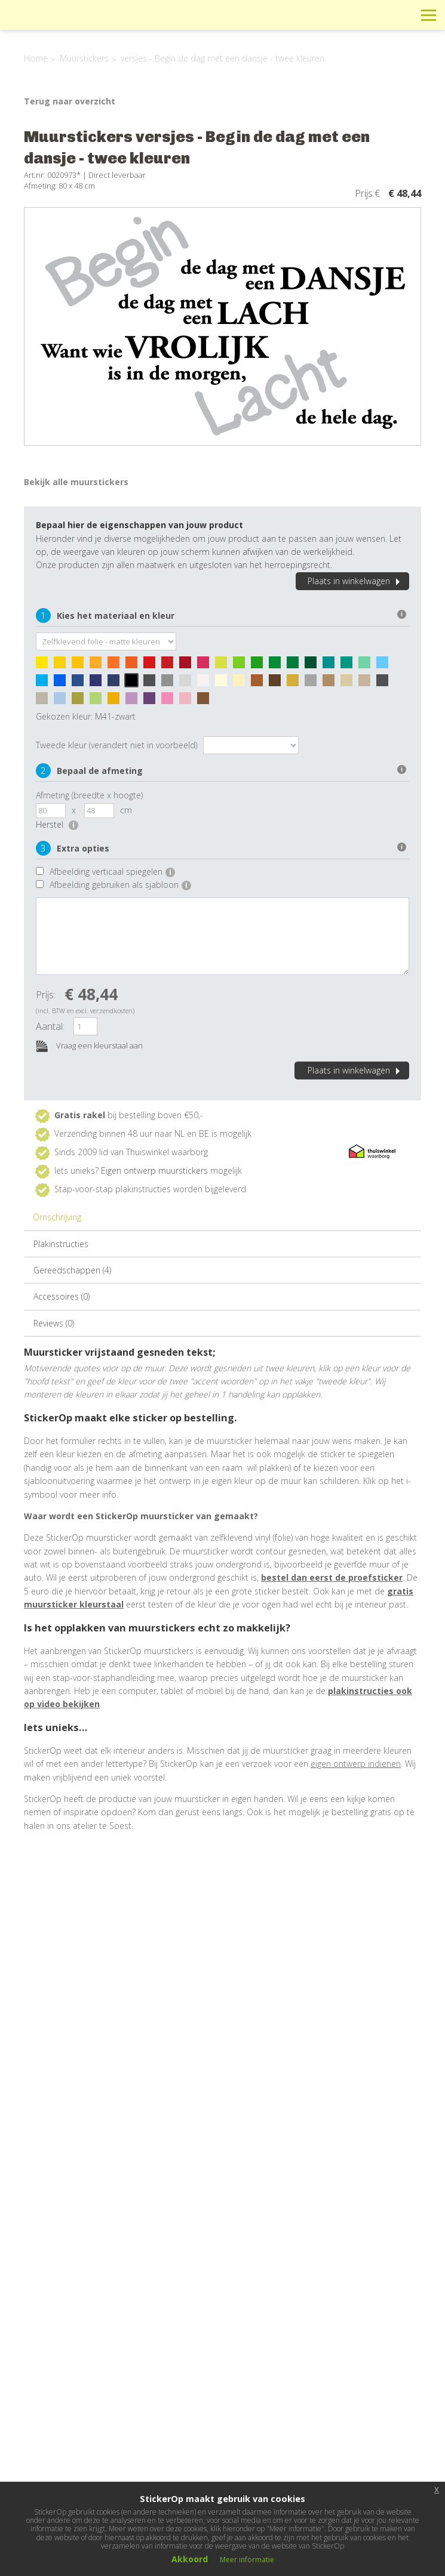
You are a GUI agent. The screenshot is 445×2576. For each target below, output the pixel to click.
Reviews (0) (53, 1323)
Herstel (57, 824)
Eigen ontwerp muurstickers (154, 1170)
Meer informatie (247, 2560)
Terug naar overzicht (69, 101)
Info (347, 14)
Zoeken (401, 14)
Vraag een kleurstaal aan (89, 1046)
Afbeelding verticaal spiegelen (112, 871)
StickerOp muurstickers (51, 24)
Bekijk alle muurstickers (76, 482)
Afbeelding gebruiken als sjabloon (120, 884)
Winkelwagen (374, 14)
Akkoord (189, 2559)
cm (126, 810)
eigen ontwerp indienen (356, 1763)
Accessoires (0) (61, 1296)
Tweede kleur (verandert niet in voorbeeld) (116, 745)
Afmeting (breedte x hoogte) (89, 795)
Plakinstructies (60, 1244)
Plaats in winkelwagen (355, 581)
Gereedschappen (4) (72, 1270)
